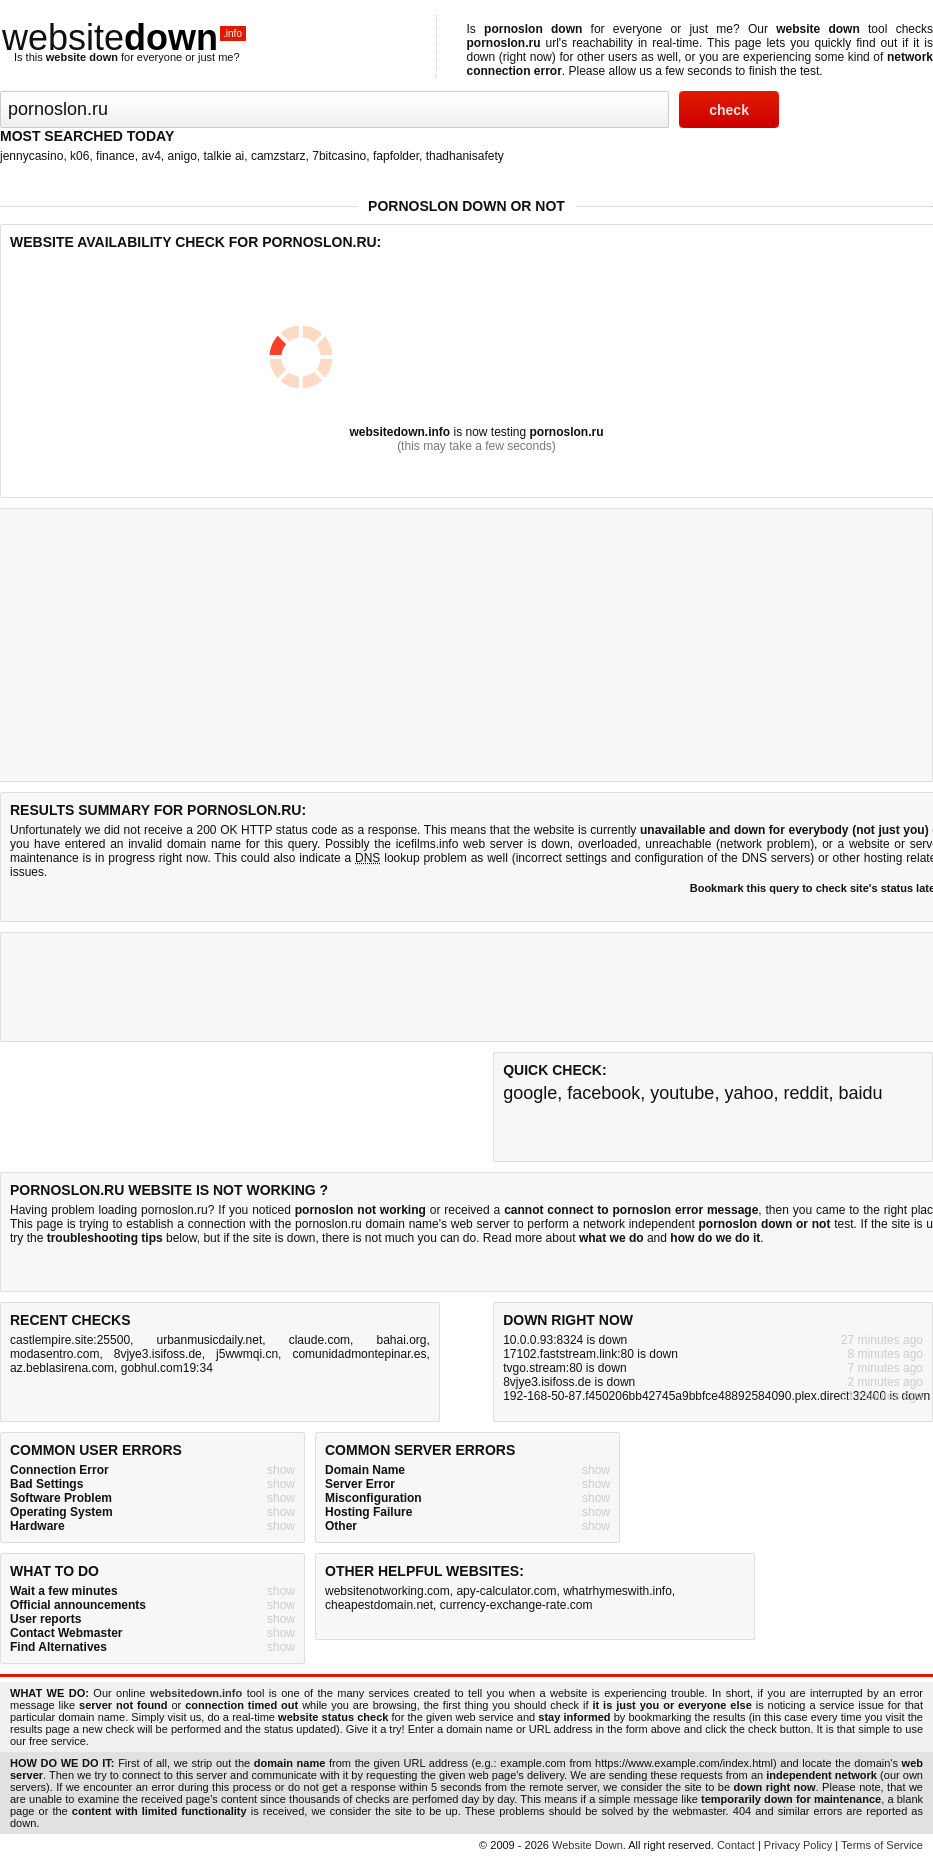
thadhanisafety (465, 156)
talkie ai (224, 156)
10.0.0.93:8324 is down (565, 1340)
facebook (603, 1093)
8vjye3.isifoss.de (158, 1354)
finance (115, 156)
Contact (736, 1845)
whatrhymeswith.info (617, 1591)
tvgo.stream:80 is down (564, 1368)
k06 (79, 156)
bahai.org (401, 1340)
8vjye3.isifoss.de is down (569, 1382)
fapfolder (396, 156)
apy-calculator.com (506, 1591)
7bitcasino (339, 156)
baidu (861, 1093)
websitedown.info (399, 432)
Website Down (587, 1845)
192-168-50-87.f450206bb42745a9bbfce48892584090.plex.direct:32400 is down (716, 1396)
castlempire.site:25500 (70, 1340)
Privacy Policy (798, 1845)
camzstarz (278, 156)
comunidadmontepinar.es (359, 1354)
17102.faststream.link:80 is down (590, 1354)
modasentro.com (54, 1354)
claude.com (319, 1340)
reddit (805, 1093)
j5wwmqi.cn (247, 1354)
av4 (150, 156)
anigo (181, 156)
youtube (682, 1093)
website (124, 37)
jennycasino (31, 156)
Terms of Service (882, 1845)
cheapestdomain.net (379, 1605)
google (530, 1093)
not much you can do (420, 1238)
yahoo (748, 1093)
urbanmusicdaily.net (209, 1340)
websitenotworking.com (387, 1591)
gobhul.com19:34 (167, 1368)
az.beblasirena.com (62, 1368)
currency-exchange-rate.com (516, 1605)
